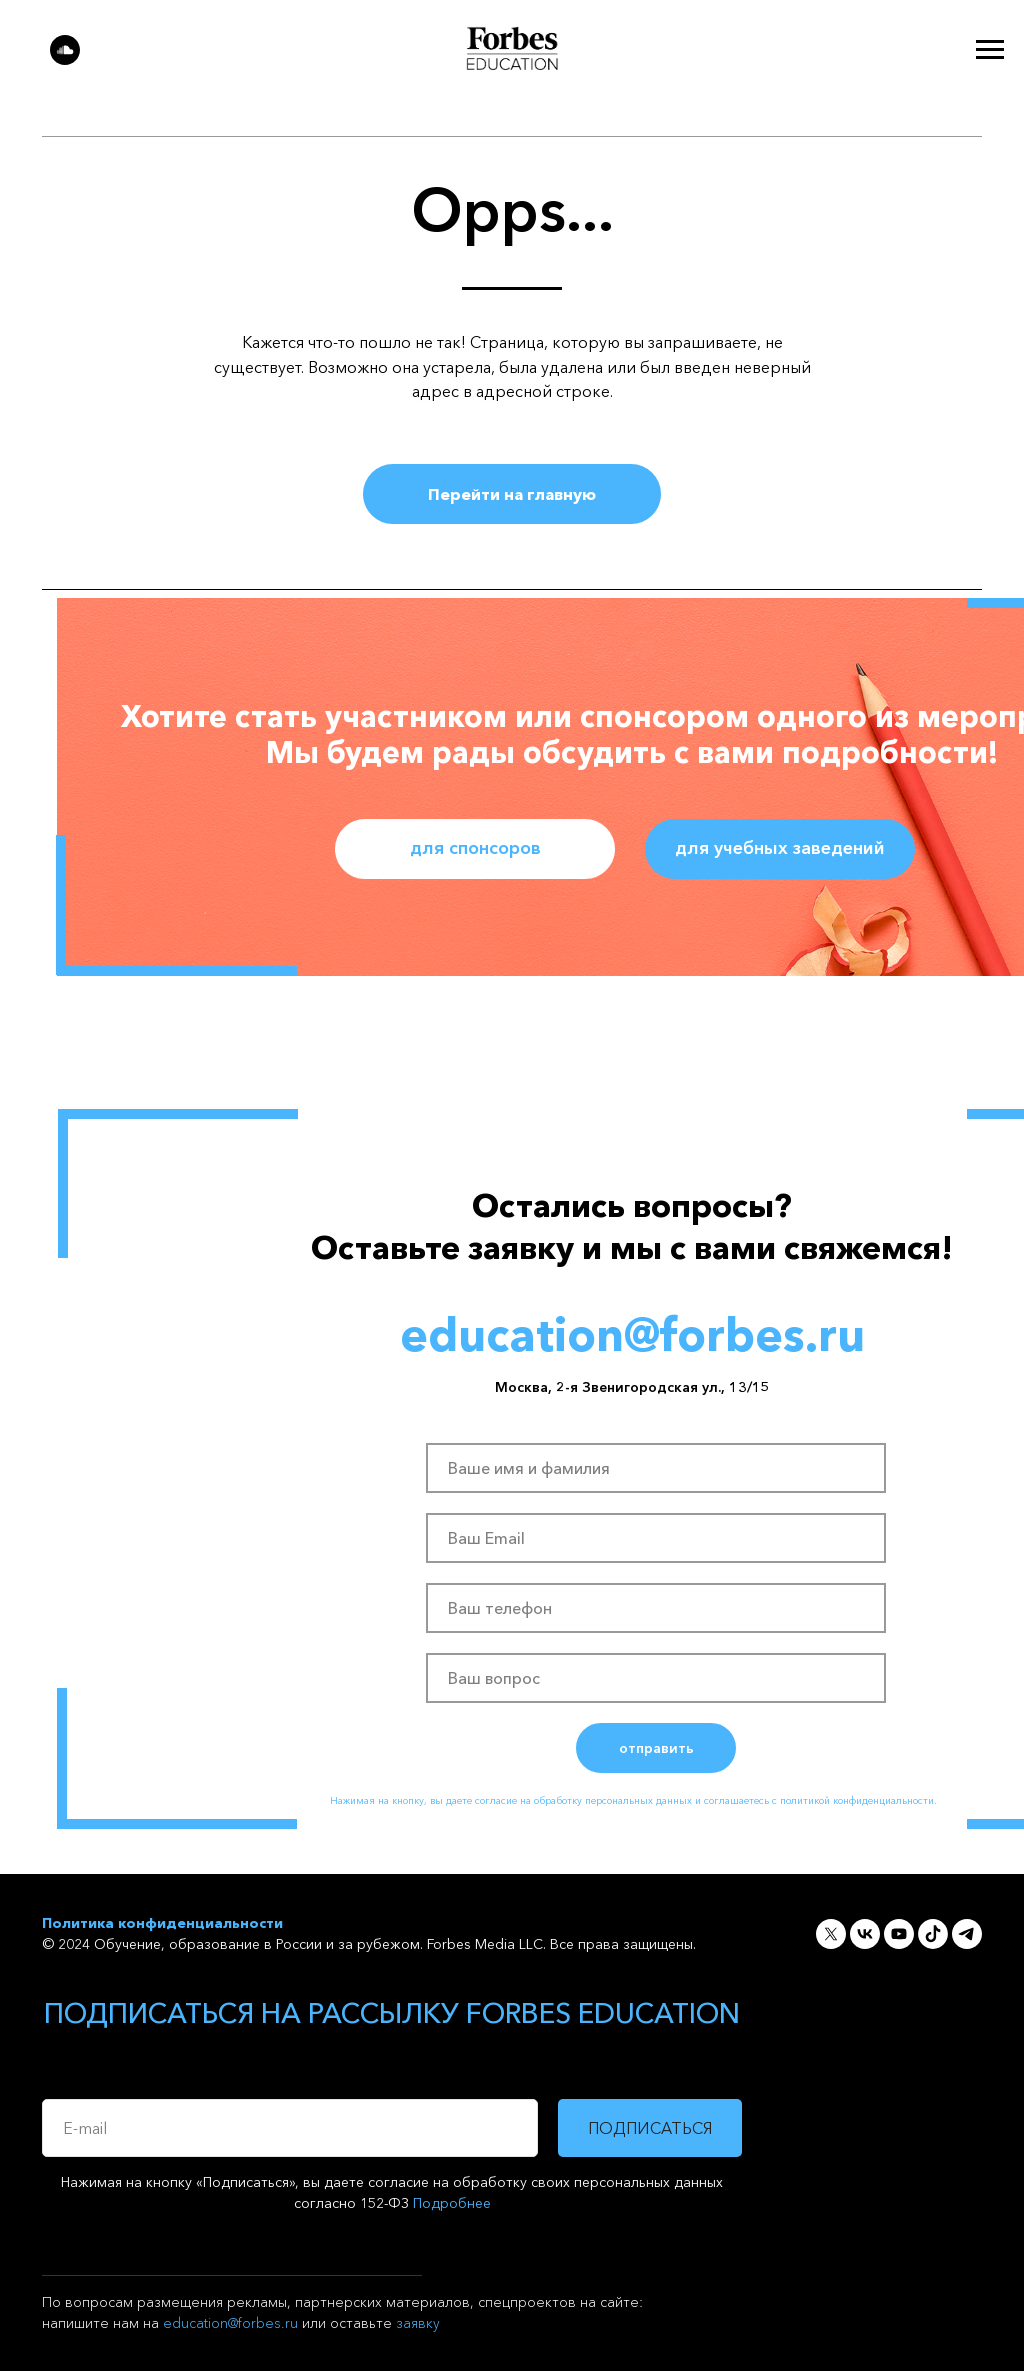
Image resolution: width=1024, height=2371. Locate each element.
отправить (656, 1748)
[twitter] (831, 1934)
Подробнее (452, 2203)
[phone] (656, 1608)
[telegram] (967, 1934)
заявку (418, 2323)
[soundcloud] (65, 59)
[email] (656, 1538)
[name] (656, 1468)
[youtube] (899, 1934)
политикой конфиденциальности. (858, 1800)
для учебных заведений (780, 848)
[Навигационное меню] (990, 50)
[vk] (865, 1934)
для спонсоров (475, 848)
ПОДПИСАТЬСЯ (650, 2128)
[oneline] (656, 1678)
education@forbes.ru (230, 2323)
